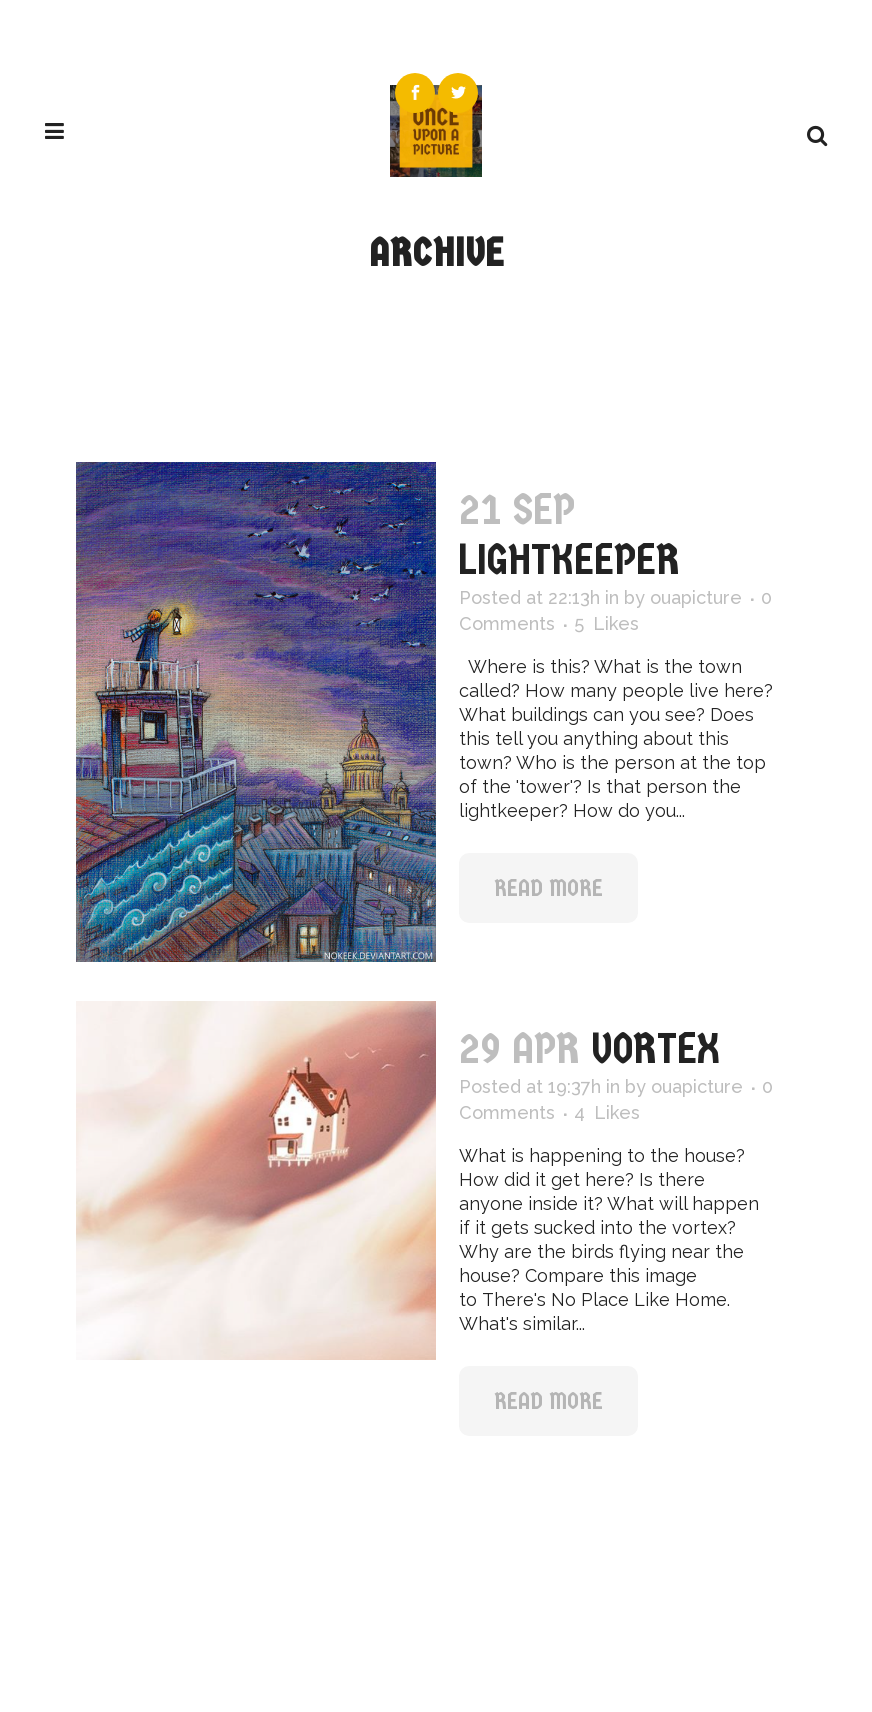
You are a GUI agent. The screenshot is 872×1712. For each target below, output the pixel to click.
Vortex (655, 1048)
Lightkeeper (569, 559)
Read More (548, 888)
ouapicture (696, 597)
